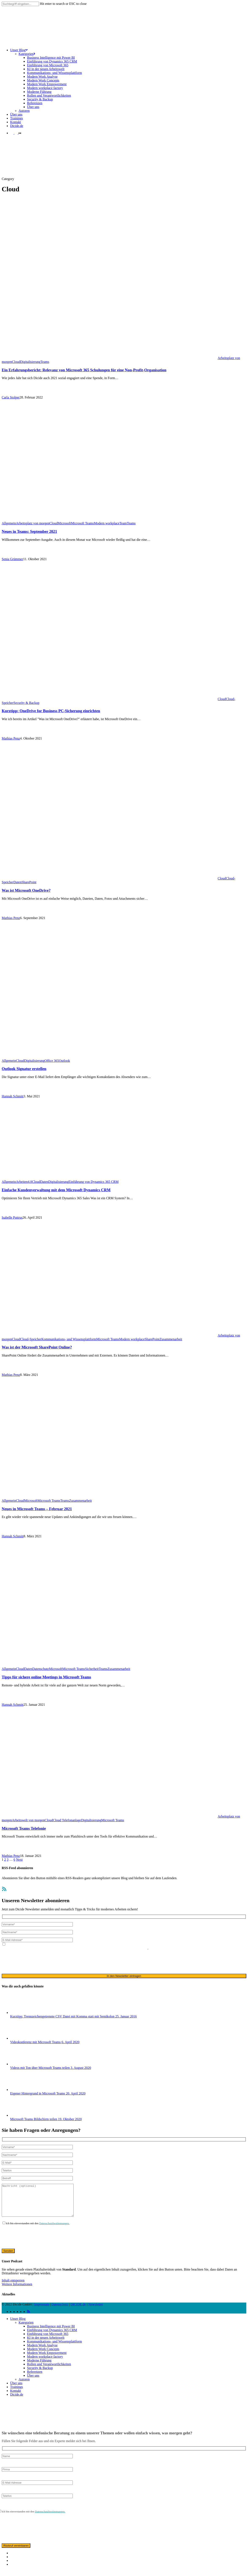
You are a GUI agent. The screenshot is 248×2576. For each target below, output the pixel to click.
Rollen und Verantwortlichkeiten (49, 2370)
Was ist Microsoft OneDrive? (26, 890)
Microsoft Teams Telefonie (24, 1828)
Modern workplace (106, 523)
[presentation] (34, 1962)
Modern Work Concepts (43, 2355)
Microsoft (64, 523)
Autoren (24, 2385)
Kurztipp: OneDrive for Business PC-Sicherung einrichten (51, 711)
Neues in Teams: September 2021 (29, 531)
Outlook (64, 1060)
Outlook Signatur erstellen (24, 1068)
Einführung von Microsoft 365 (47, 2340)
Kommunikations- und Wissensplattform (68, 1339)
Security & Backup (26, 703)
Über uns (33, 2382)
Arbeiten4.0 (24, 1181)
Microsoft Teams (82, 523)
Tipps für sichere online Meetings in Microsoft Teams (46, 1677)
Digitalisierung (30, 362)
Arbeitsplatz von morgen (33, 523)
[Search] (20, 4)
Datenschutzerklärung (37, 1948)
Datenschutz (40, 1669)
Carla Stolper (11, 397)
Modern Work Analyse (42, 2351)
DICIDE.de (78, 2310)
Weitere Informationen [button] (17, 2290)
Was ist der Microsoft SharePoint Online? (37, 1347)
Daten (17, 882)
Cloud (16, 362)
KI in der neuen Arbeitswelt (46, 2344)
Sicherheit (92, 1669)
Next (19, 1859)
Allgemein (9, 523)
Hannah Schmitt (13, 1096)
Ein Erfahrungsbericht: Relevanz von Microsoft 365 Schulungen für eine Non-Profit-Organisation (84, 370)
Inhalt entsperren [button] (13, 2286)
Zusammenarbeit (170, 1339)
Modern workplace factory (45, 2363)
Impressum (41, 2310)
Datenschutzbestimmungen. (54, 2229)
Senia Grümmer (12, 559)
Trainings (16, 2393)
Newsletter (95, 2310)
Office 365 (51, 1060)
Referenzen (34, 2378)
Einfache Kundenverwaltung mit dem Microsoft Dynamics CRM (56, 1190)
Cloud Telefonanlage (67, 1820)
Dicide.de (16, 2401)
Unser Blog (18, 2325)
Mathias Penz (11, 738)
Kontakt (15, 2397)
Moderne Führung (39, 2366)
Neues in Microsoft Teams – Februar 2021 (37, 1509)
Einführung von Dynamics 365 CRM (94, 1181)
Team (123, 523)
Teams (44, 362)
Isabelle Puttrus (12, 1217)
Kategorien (26, 2329)
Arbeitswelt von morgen (28, 1820)
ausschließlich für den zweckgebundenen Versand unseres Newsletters (100, 1948)
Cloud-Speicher (30, 1339)
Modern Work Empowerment (47, 2359)
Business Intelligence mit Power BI (51, 2332)
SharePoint (29, 882)
